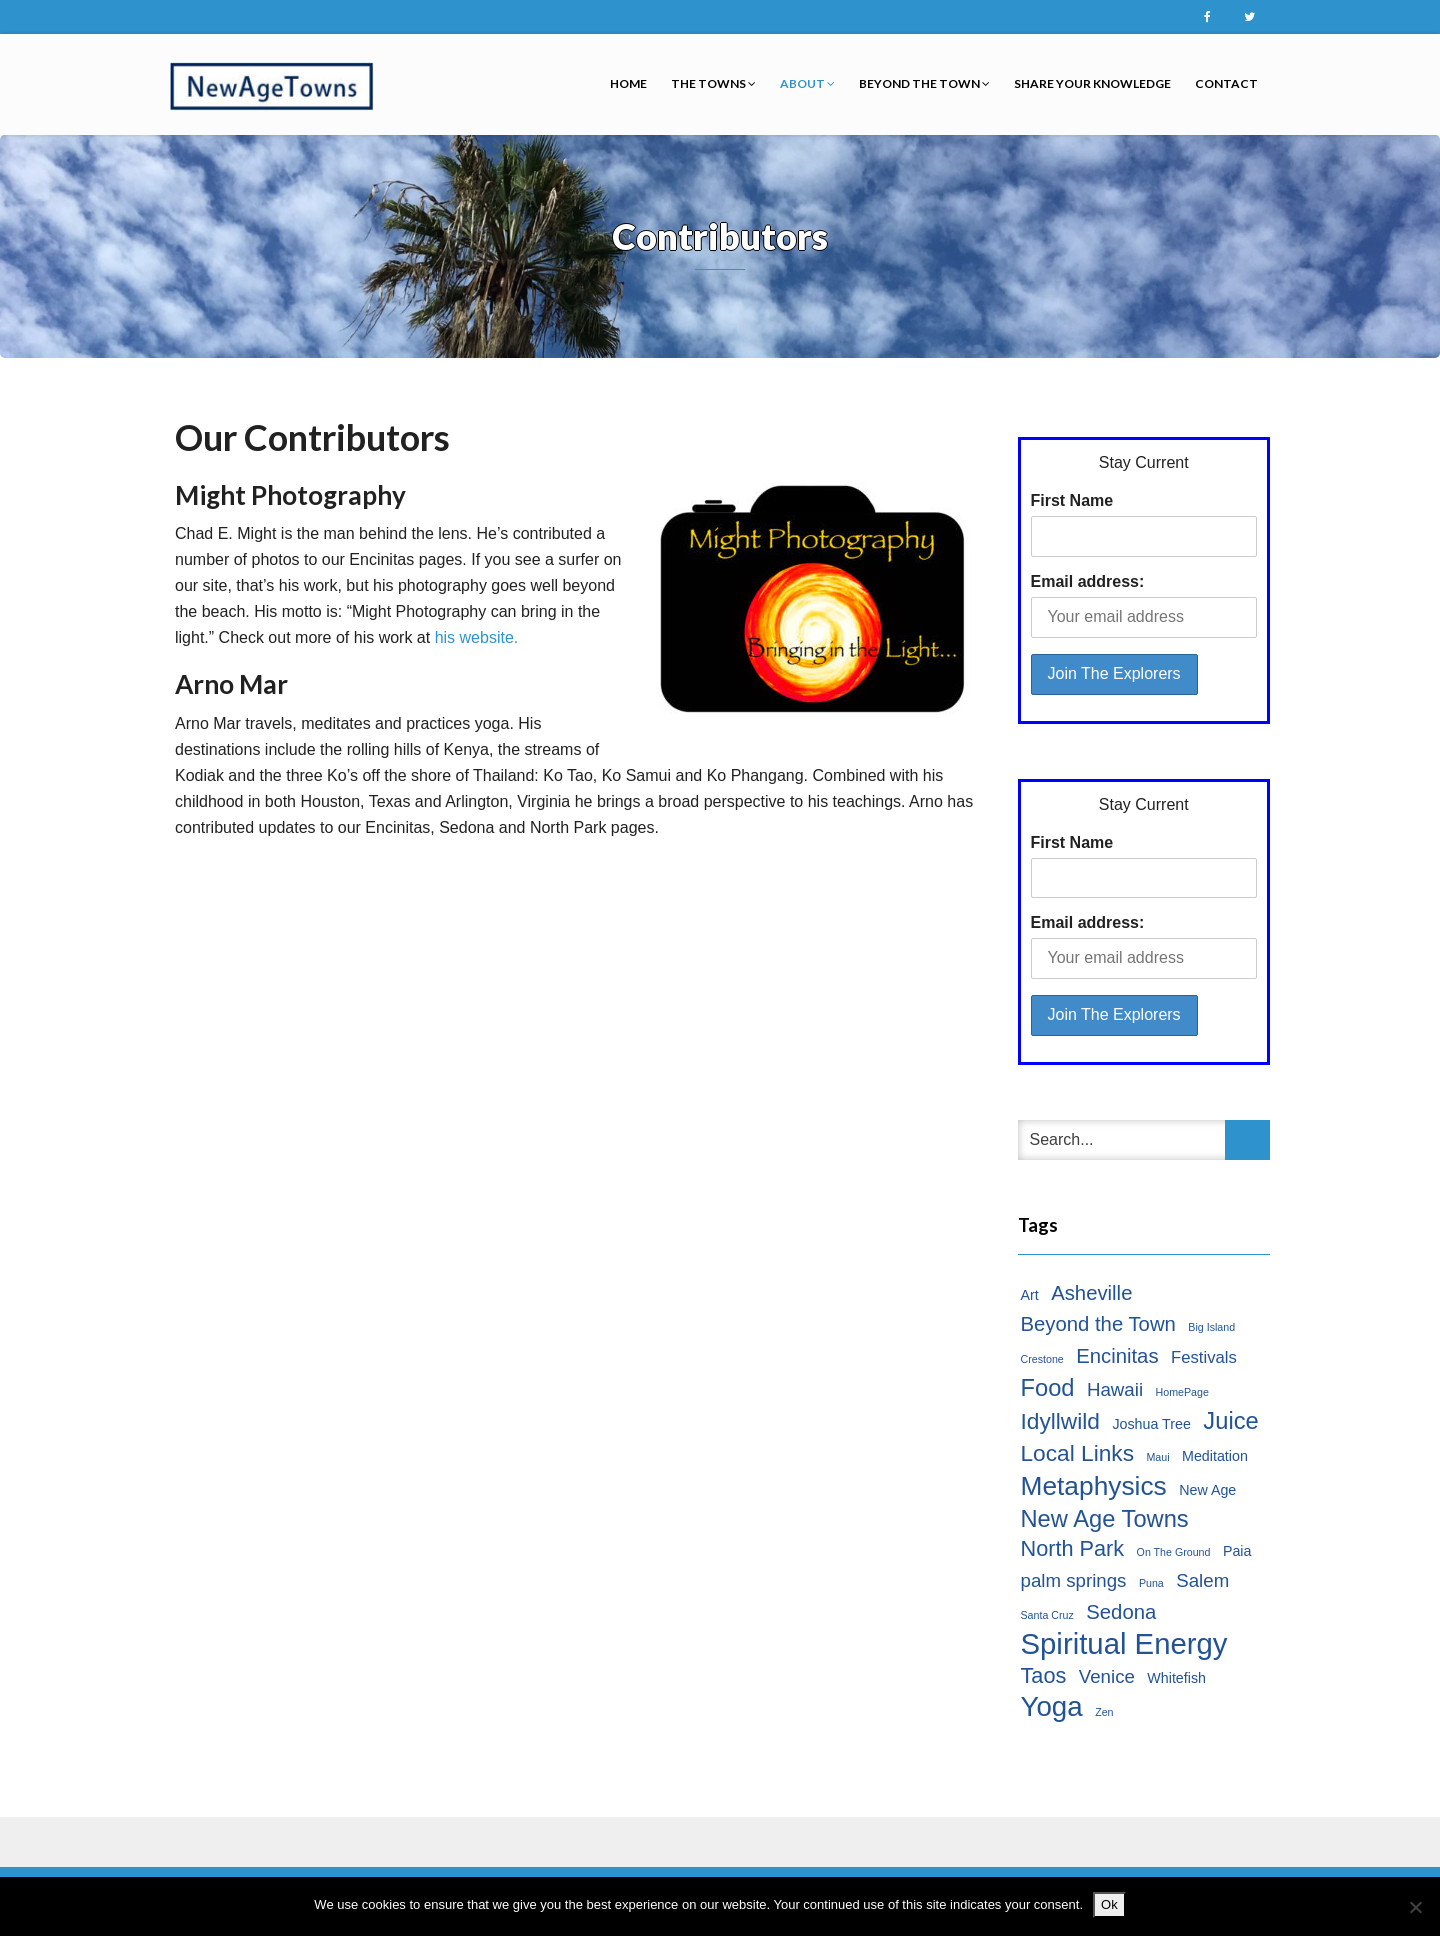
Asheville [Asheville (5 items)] (1091, 1293)
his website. (477, 637)
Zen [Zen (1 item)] (1104, 1712)
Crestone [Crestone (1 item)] (1042, 1359)
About (807, 83)
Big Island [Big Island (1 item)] (1211, 1327)
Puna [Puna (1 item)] (1151, 1583)
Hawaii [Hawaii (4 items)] (1115, 1389)
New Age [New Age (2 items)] (1207, 1490)
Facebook (1207, 17)
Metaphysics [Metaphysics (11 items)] (1094, 1486)
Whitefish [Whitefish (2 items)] (1176, 1678)
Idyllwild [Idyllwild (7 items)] (1060, 1421)
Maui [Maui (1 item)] (1157, 1457)
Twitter (1249, 17)
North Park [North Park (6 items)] (1073, 1548)
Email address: (1088, 581)
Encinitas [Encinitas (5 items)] (1117, 1356)
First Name (1072, 500)
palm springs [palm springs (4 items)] (1074, 1580)
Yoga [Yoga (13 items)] (1052, 1707)
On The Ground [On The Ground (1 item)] (1174, 1552)
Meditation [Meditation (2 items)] (1215, 1456)
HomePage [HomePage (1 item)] (1182, 1392)
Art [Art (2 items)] (1030, 1295)
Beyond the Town (924, 83)
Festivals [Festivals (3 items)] (1204, 1357)
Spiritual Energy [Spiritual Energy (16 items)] (1124, 1644)
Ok (1109, 1904)
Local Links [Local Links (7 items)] (1078, 1453)
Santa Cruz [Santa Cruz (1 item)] (1047, 1615)
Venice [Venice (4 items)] (1107, 1676)
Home (628, 83)
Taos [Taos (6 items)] (1044, 1675)
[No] (1415, 1907)
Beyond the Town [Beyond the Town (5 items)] (1098, 1324)
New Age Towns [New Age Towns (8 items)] (1105, 1519)
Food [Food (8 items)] (1048, 1388)
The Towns (713, 83)
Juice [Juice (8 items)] (1230, 1421)
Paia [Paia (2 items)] (1237, 1551)
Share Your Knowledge (1092, 83)
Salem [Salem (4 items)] (1202, 1580)
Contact (1226, 83)
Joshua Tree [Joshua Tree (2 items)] (1151, 1424)
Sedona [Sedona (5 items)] (1121, 1612)
